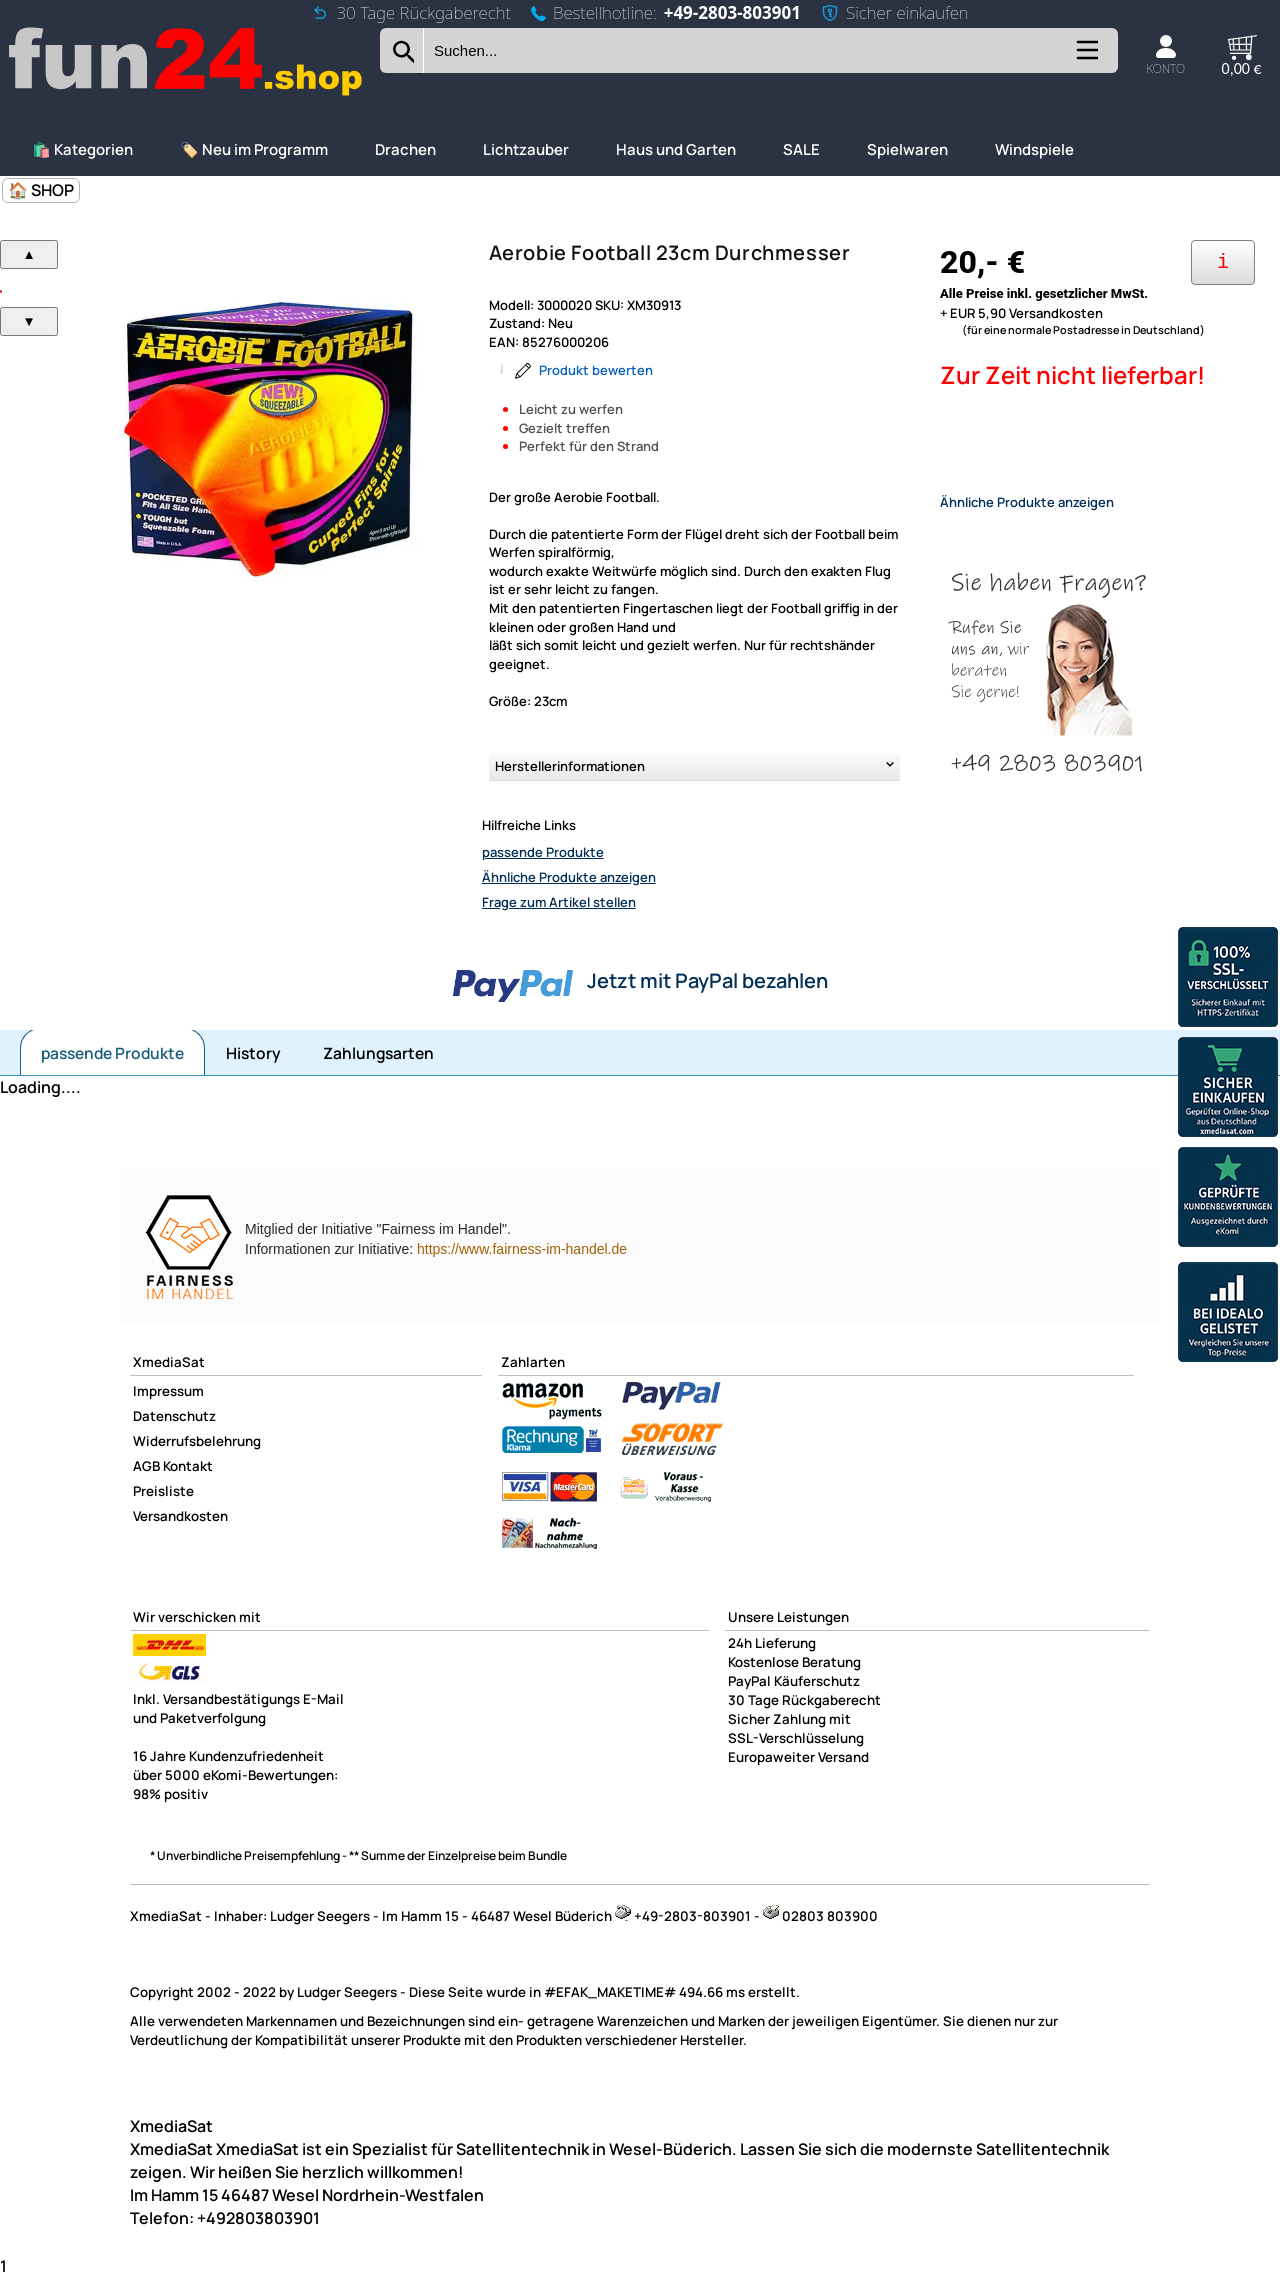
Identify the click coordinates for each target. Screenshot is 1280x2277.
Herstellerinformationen (570, 766)
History (253, 1053)
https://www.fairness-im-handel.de (522, 1249)
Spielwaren (907, 149)
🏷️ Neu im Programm (254, 149)
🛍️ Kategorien (82, 149)
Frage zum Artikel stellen (559, 902)
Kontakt (188, 1466)
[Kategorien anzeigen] (1086, 57)
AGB (146, 1466)
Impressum (168, 1391)
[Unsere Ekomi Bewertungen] (1228, 1199)
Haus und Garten (676, 149)
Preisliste (163, 1491)
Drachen (405, 149)
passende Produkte (543, 852)
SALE (801, 149)
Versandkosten (180, 1516)
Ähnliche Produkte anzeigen (569, 877)
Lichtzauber (526, 149)
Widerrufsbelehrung (197, 1441)
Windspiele (1034, 149)
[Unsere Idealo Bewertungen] (1228, 1314)
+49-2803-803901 (732, 12)
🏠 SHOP (41, 190)
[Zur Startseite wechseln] (187, 93)
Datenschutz (174, 1416)
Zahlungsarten (378, 1053)
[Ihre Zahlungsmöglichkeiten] (1223, 262)
